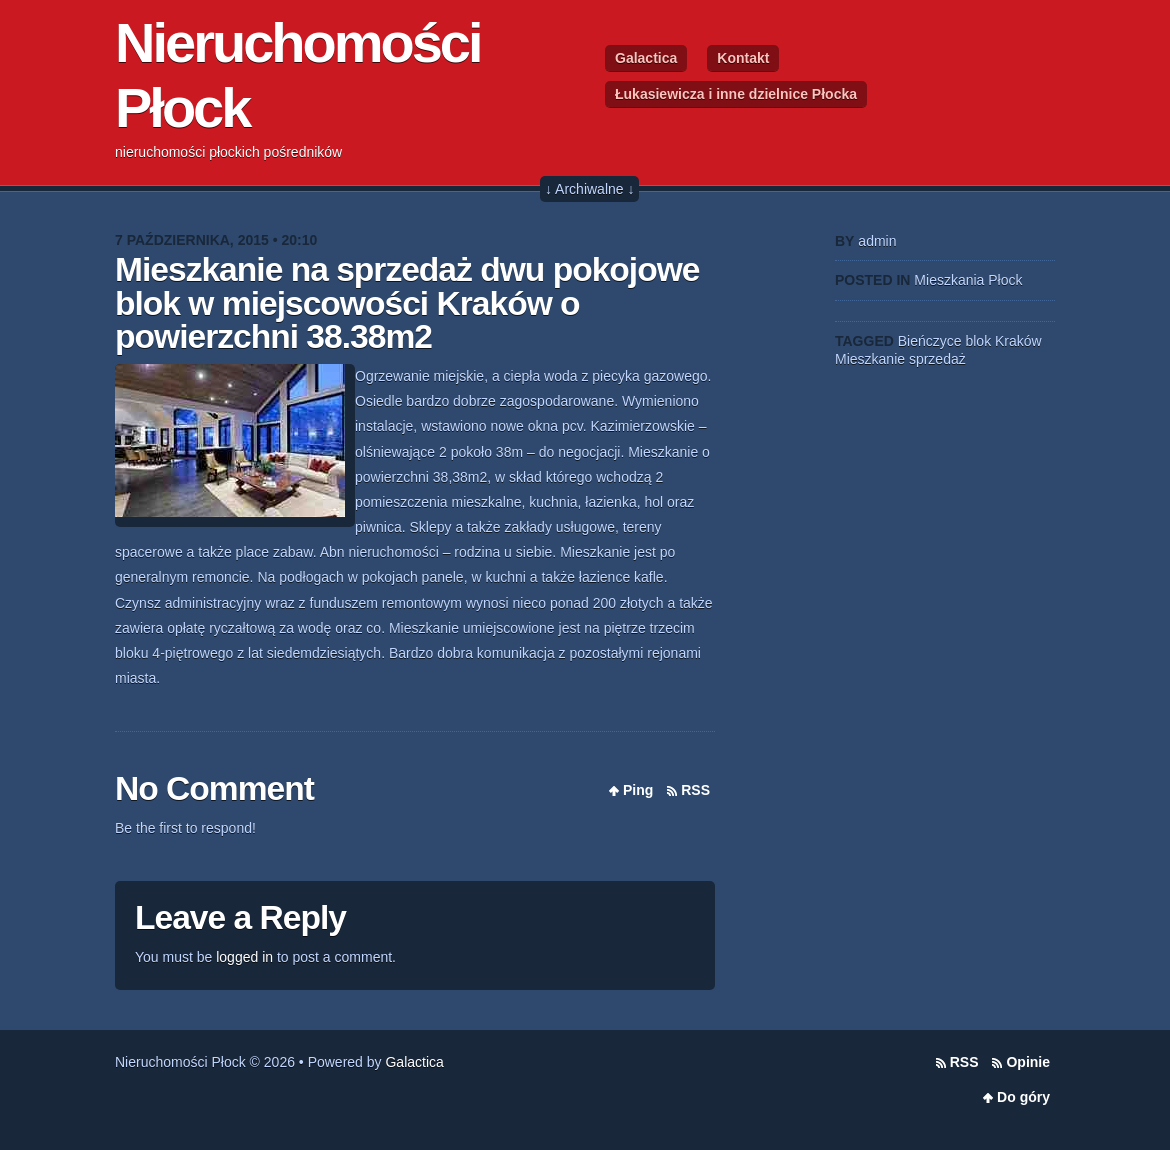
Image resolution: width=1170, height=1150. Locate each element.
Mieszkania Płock (968, 280)
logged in (244, 957)
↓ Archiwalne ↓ (589, 189)
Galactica (646, 58)
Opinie (1028, 1062)
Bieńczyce (930, 341)
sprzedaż (937, 359)
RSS (695, 790)
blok (978, 341)
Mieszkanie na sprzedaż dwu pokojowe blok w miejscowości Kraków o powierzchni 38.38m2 (407, 303)
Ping (638, 790)
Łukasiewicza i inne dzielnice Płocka (736, 94)
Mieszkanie (870, 359)
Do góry (1023, 1097)
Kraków (1018, 341)
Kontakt (743, 58)
